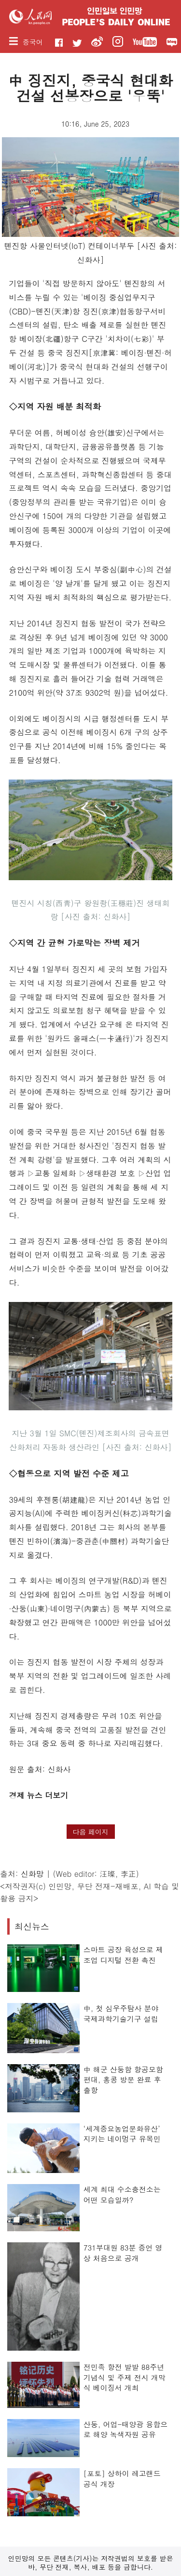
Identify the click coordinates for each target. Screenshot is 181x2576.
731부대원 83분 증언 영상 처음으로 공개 (123, 2252)
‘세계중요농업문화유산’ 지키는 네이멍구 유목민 (122, 2133)
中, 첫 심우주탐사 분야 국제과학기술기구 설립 (121, 2013)
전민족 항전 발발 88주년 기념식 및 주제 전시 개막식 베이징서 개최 (125, 2377)
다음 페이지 (90, 1831)
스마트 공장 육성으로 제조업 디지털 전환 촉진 (123, 1954)
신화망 (32, 1873)
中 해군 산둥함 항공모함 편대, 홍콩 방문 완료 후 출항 (123, 2079)
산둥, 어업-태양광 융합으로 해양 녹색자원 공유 (126, 2429)
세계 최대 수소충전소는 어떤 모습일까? (122, 2194)
